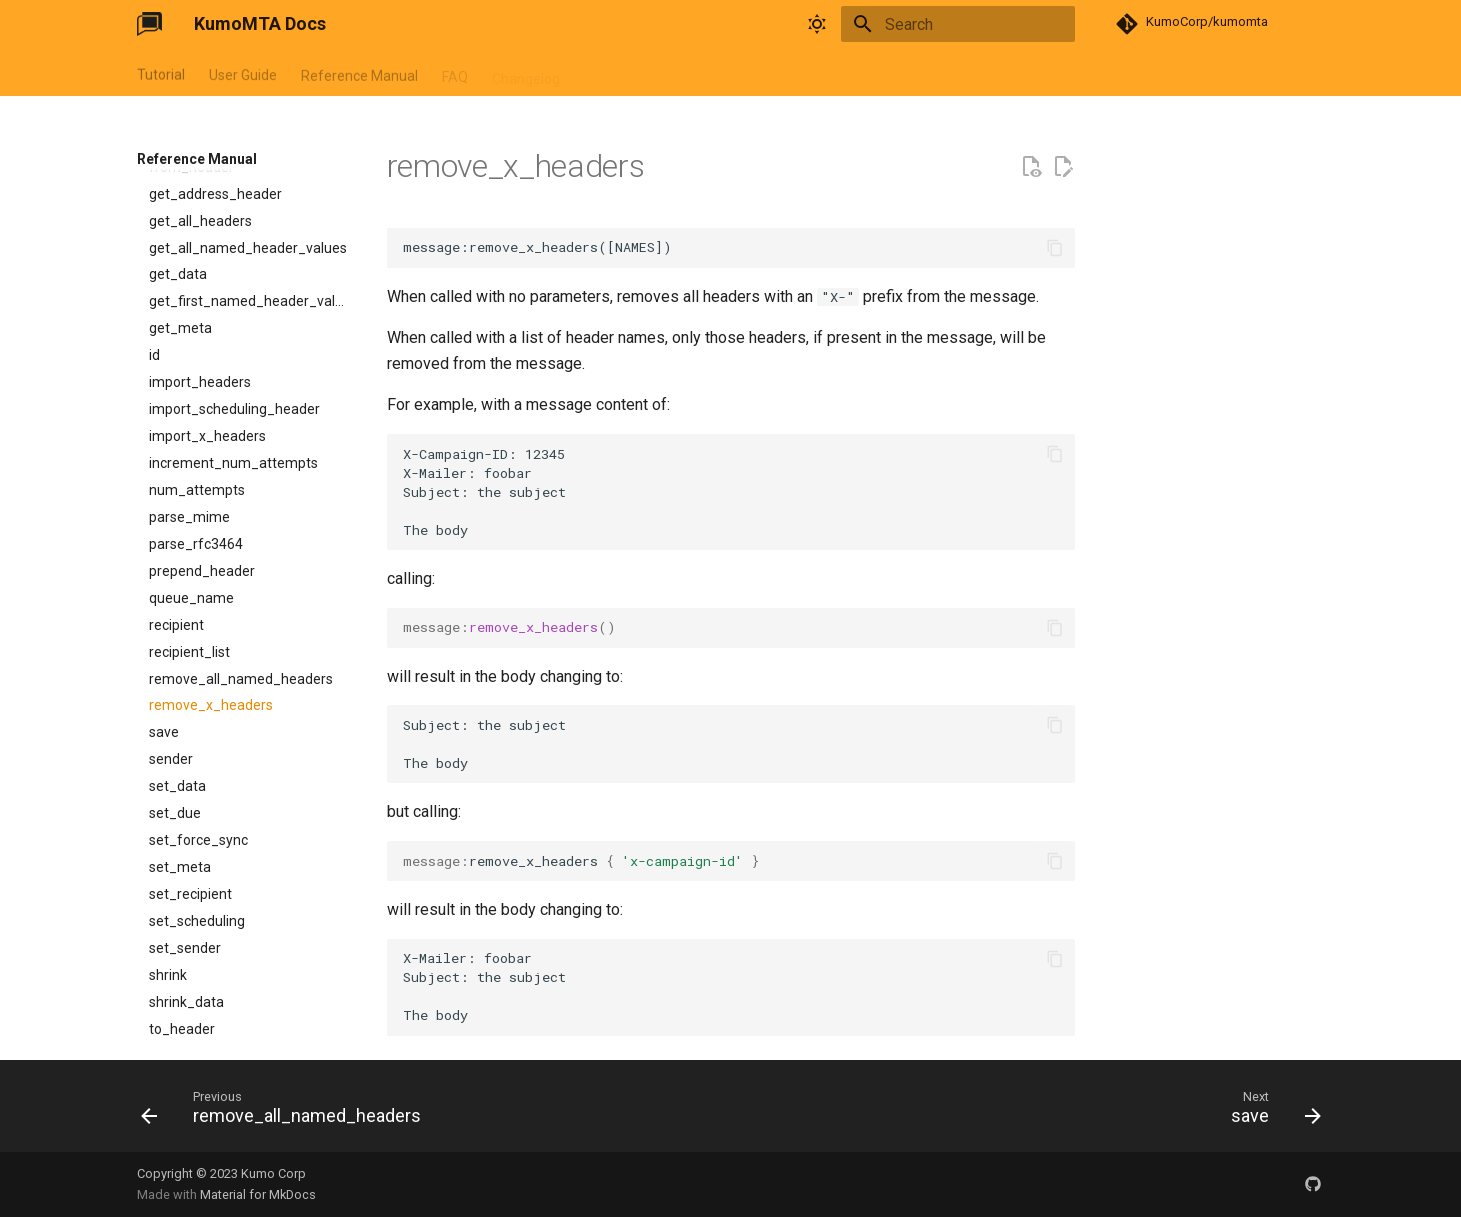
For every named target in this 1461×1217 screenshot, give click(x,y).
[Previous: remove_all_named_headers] (287, 1112)
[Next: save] (1270, 1112)
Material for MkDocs (258, 1194)
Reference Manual (359, 73)
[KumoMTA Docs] (149, 24)
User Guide (243, 73)
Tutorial (161, 73)
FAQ (455, 73)
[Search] (958, 24)
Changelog (526, 73)
